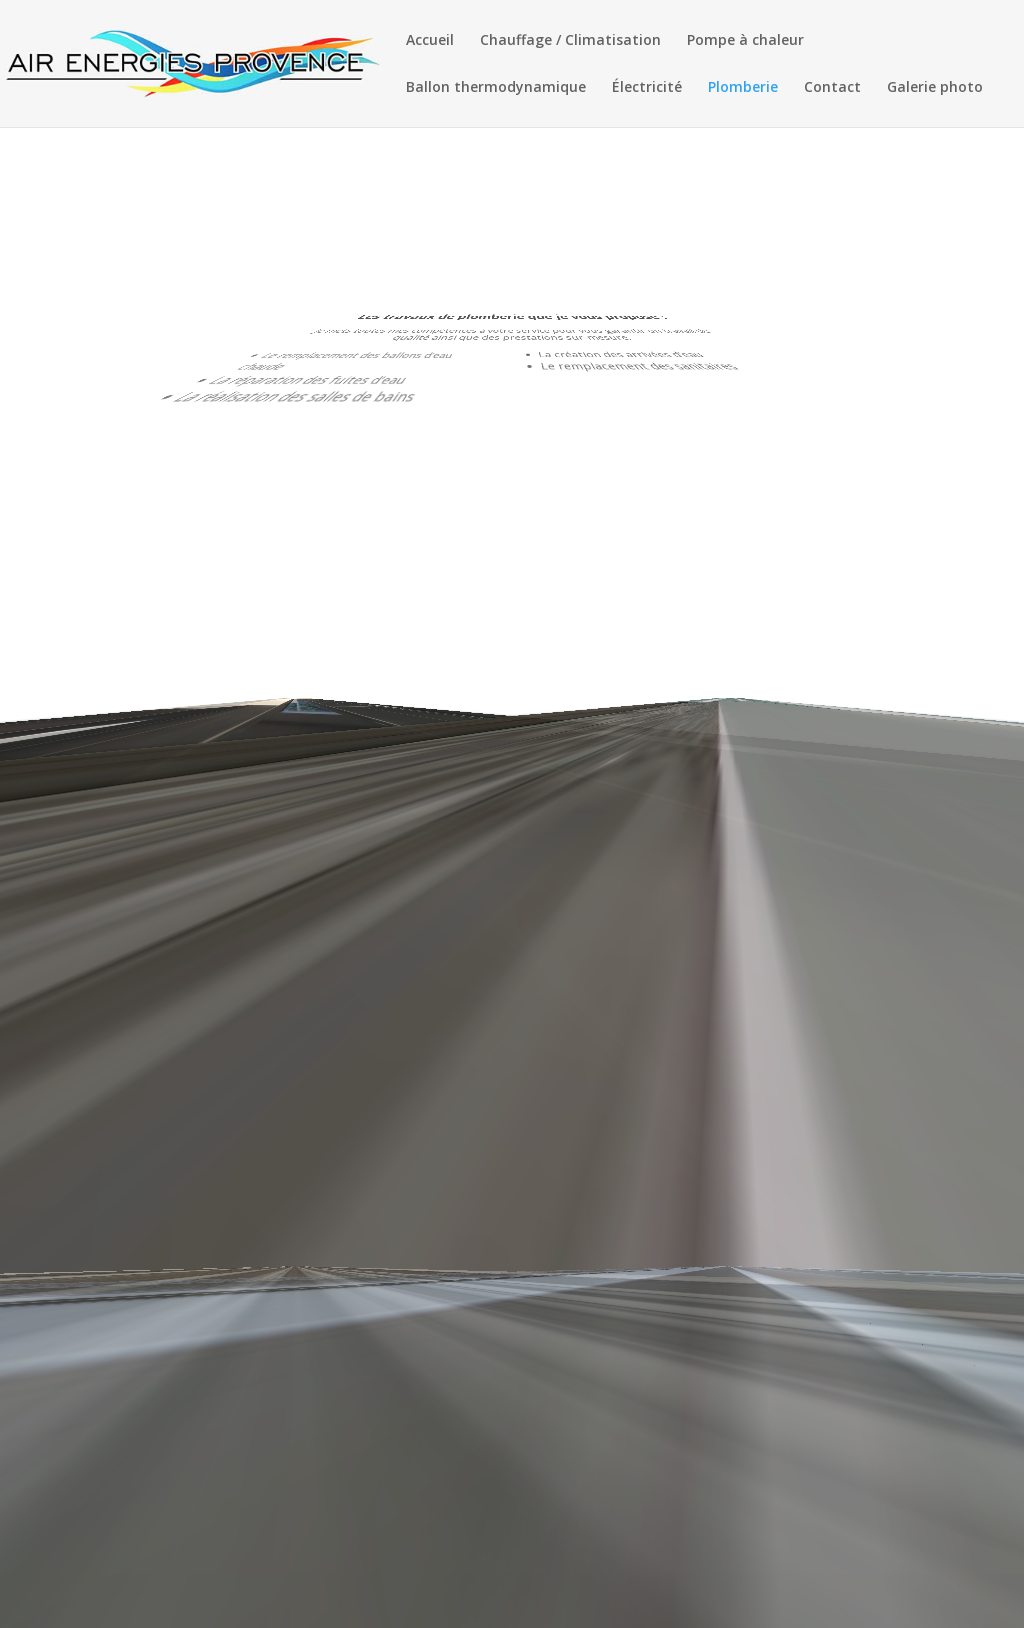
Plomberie (743, 88)
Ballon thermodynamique (496, 88)
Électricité (647, 88)
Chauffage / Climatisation (570, 41)
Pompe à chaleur (745, 41)
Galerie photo (935, 88)
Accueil (430, 41)
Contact (832, 88)
